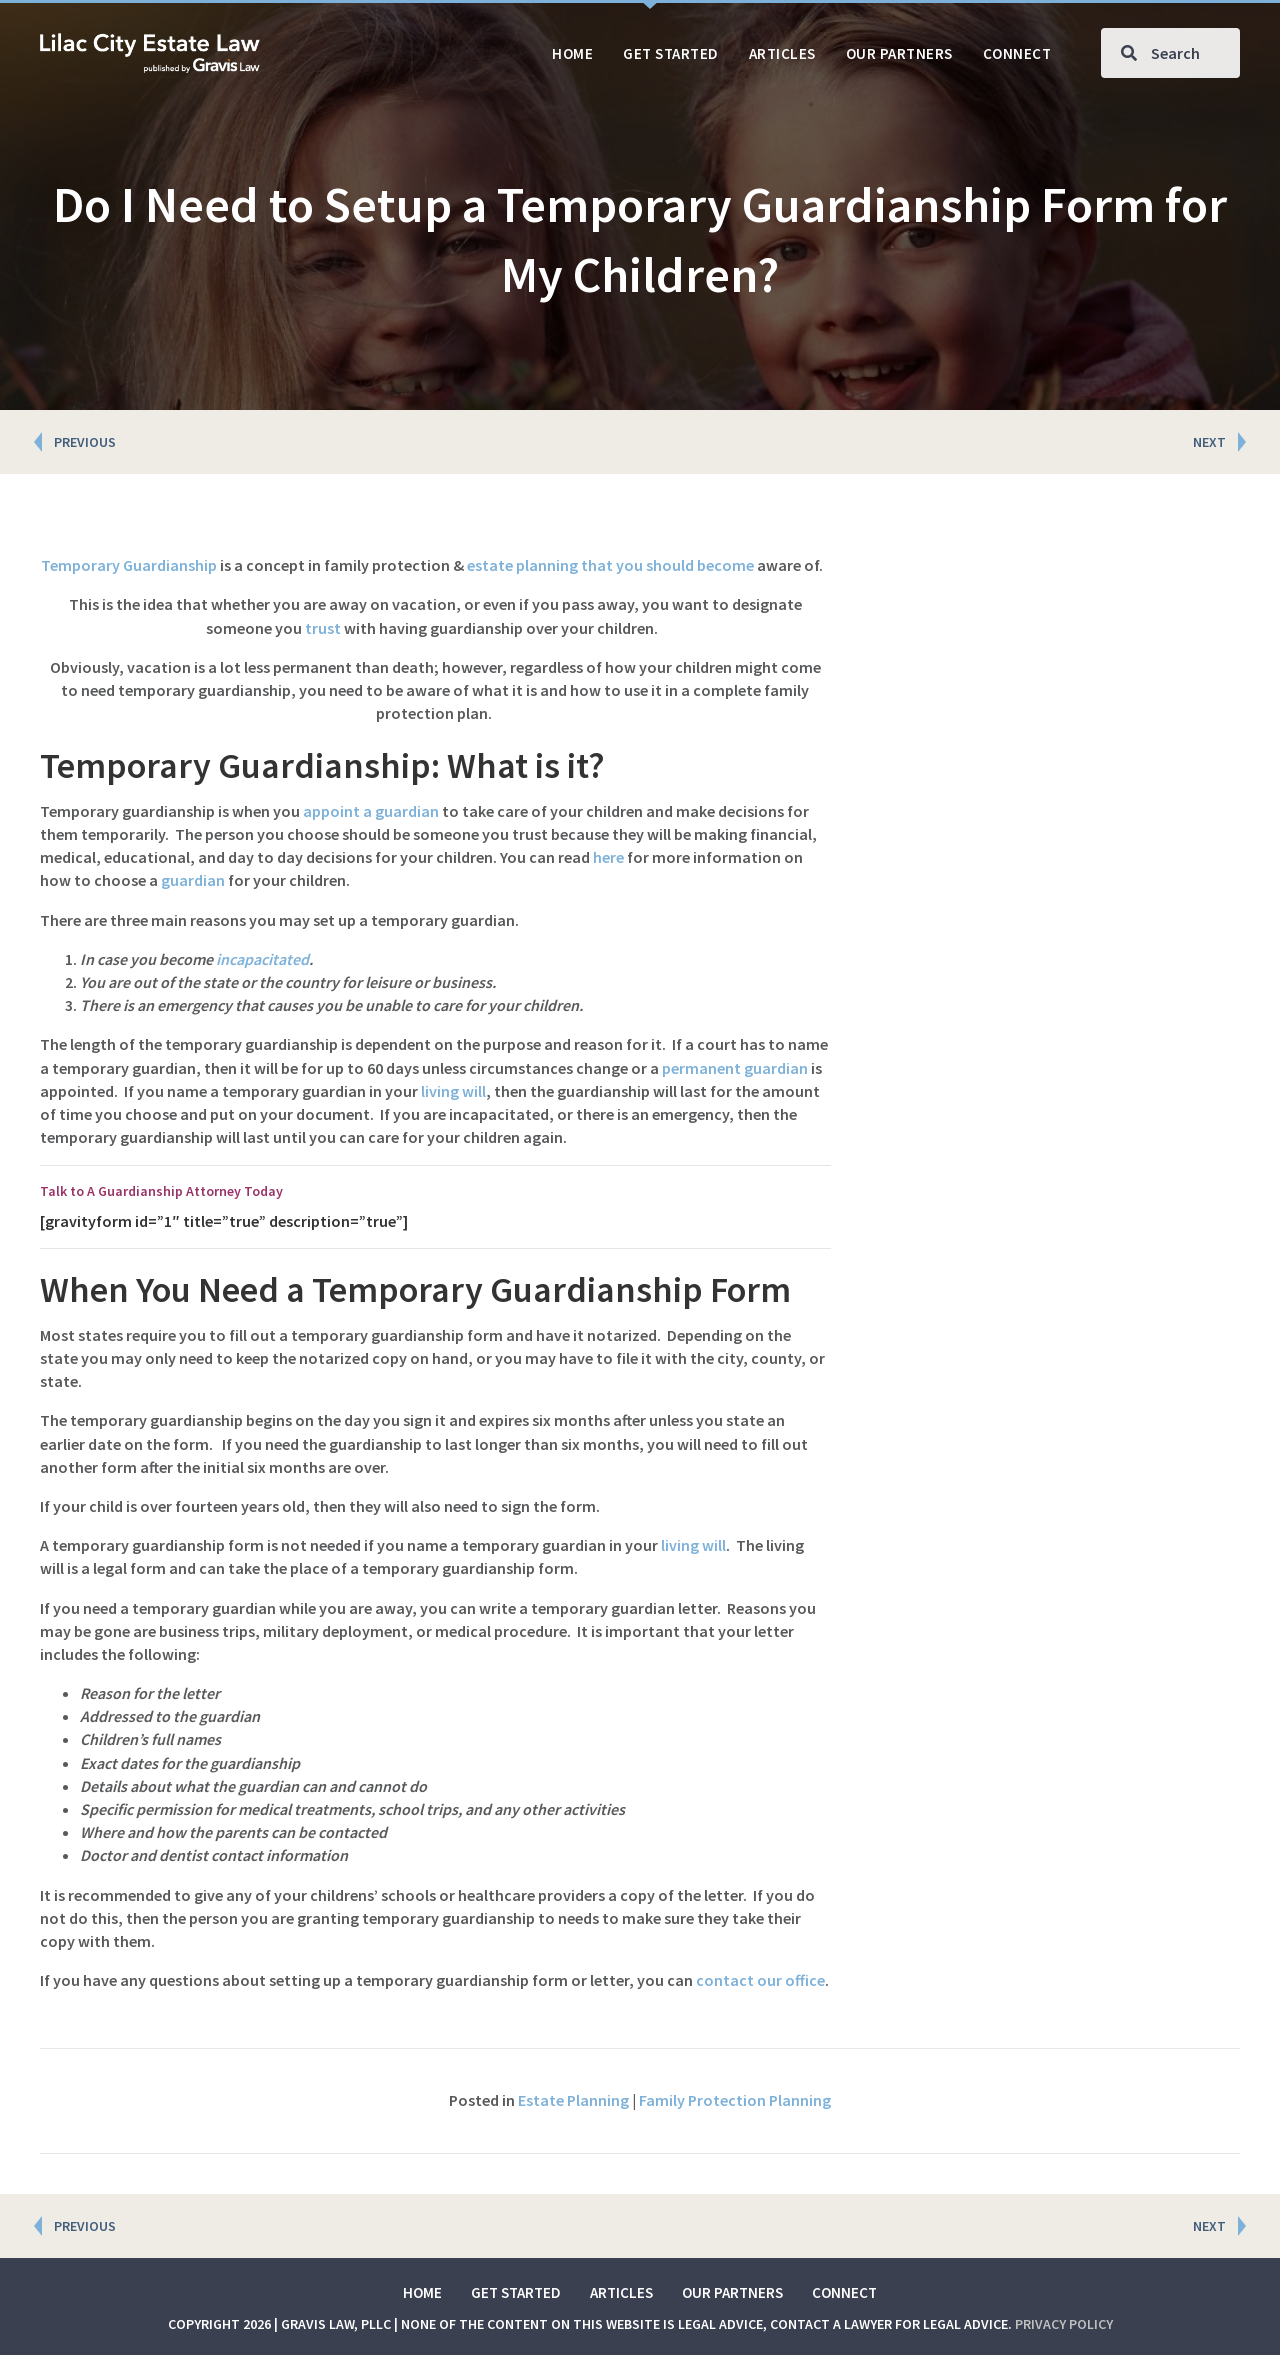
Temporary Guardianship (129, 565)
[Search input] (1170, 53)
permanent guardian (735, 1068)
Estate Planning (573, 2100)
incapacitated (262, 959)
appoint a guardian (371, 811)
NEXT (1209, 442)
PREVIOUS (85, 442)
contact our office (760, 1980)
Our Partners (732, 2292)
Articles (621, 2292)
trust (323, 628)
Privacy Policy (1064, 2324)
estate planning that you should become (610, 565)
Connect (844, 2292)
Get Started (516, 2292)
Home (422, 2292)
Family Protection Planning (735, 2100)
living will (453, 1091)
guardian (193, 880)
